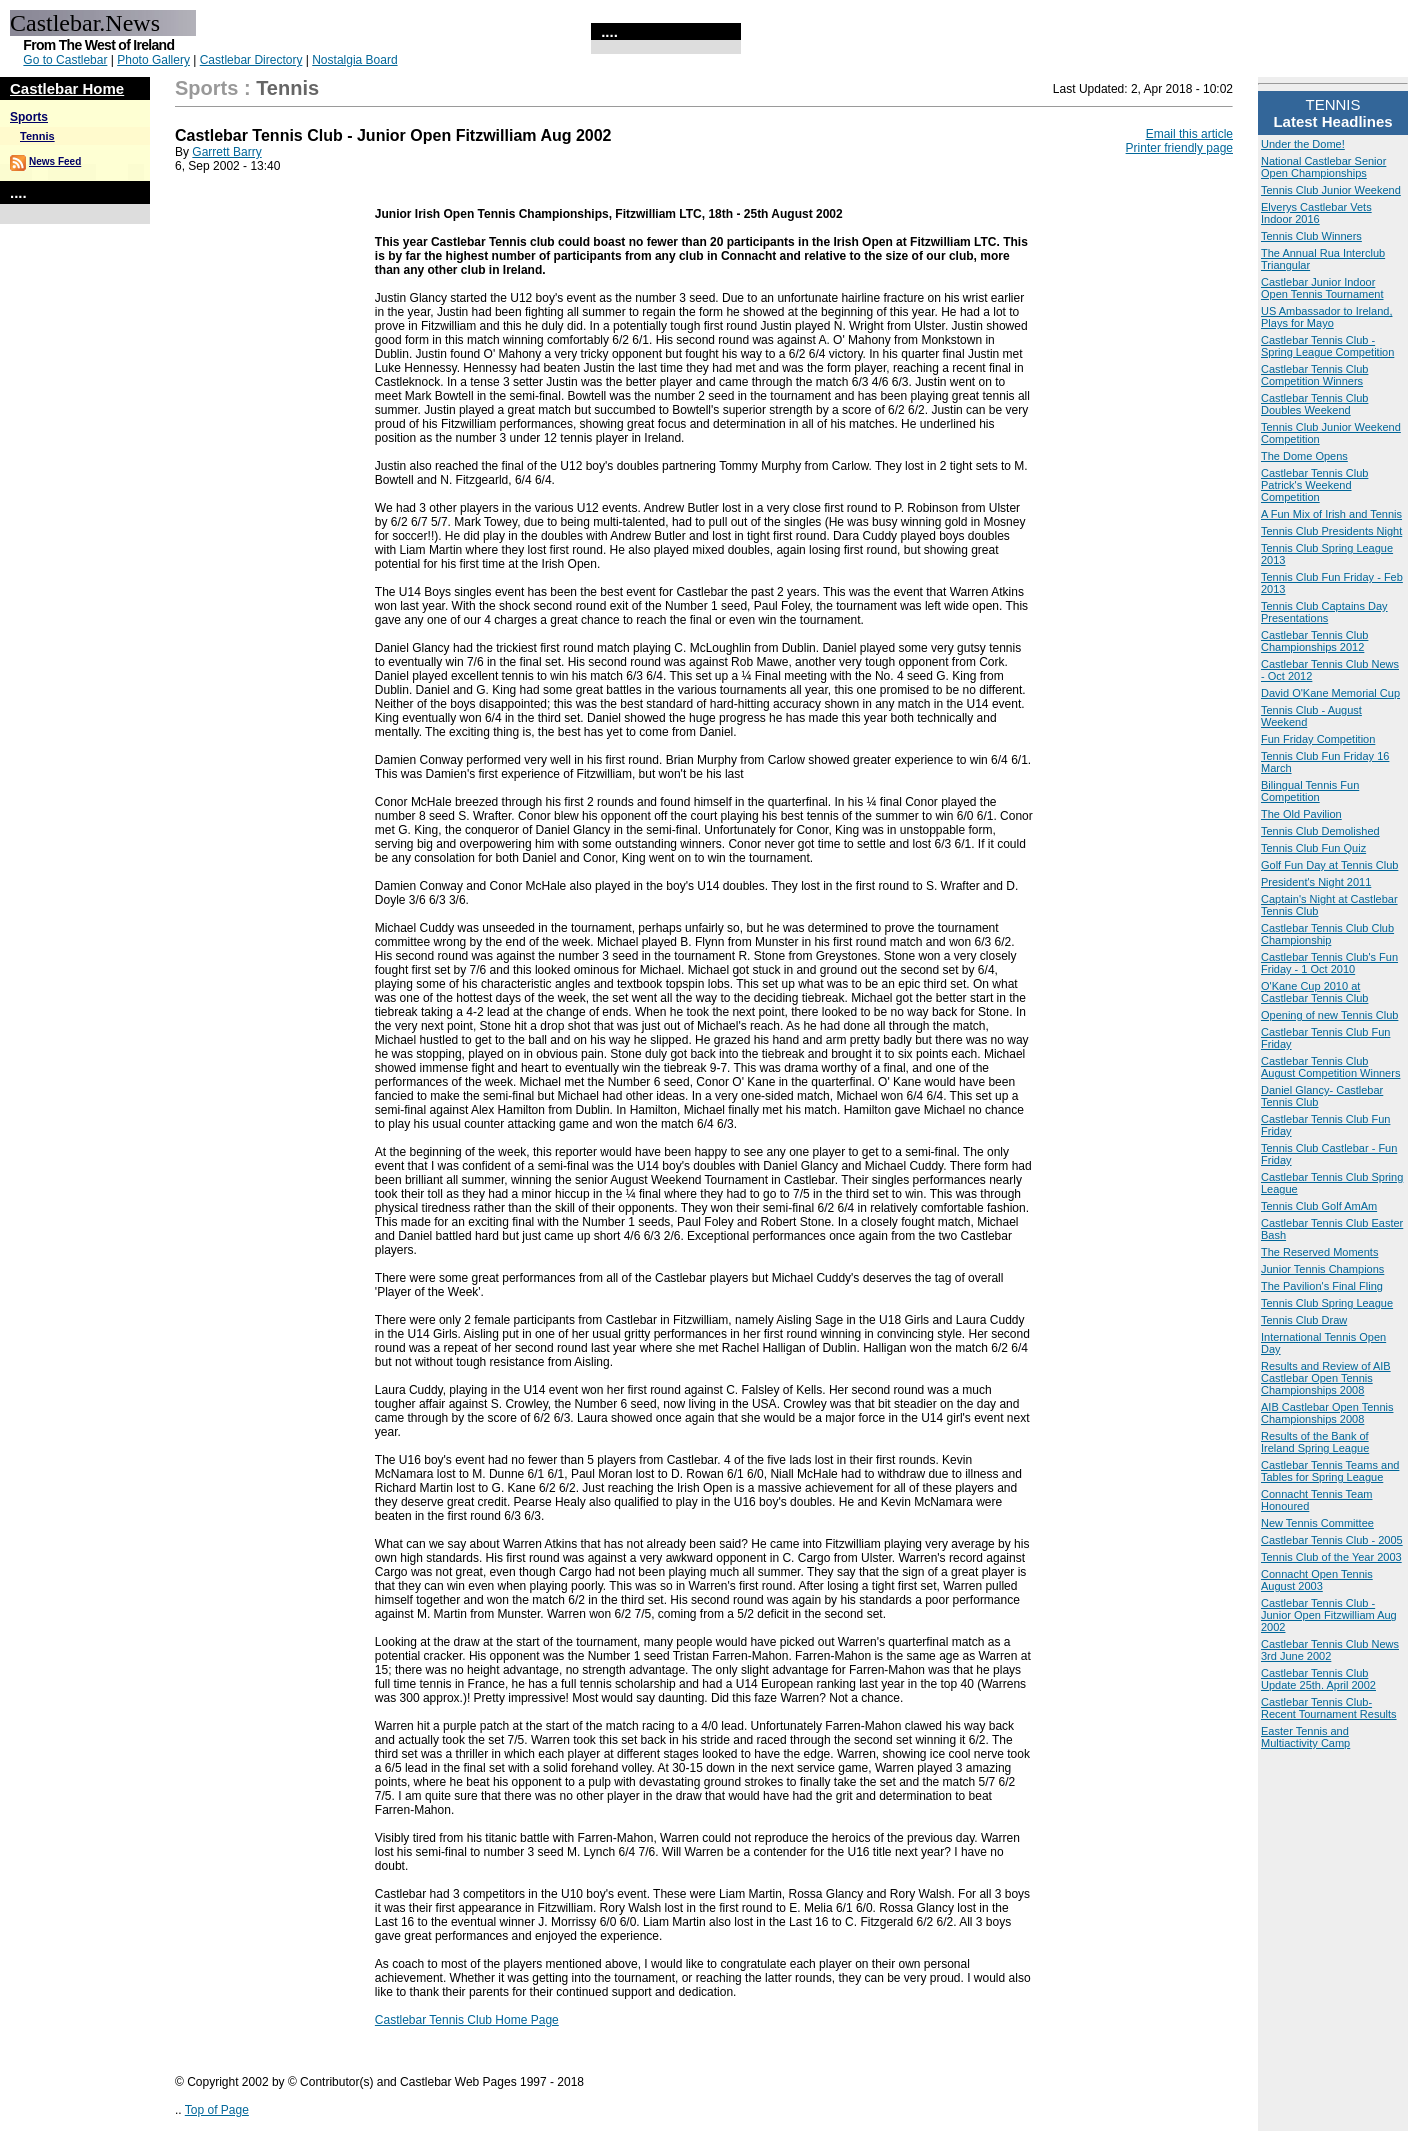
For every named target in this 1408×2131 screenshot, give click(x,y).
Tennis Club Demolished (1320, 831)
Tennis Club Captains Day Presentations (1324, 612)
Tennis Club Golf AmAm (1319, 1206)
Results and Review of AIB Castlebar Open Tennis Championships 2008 (1326, 1378)
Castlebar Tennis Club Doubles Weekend (1314, 404)
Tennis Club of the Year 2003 (1331, 1557)
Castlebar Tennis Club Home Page (467, 2020)
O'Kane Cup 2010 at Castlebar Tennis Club (1314, 992)
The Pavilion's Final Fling (1322, 1286)
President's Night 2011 (1316, 882)
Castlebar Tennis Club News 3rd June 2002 (1330, 1650)
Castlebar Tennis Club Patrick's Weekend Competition (1314, 485)
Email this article (1189, 134)
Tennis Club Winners (1311, 236)
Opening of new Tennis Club (1329, 1015)
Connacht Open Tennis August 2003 (1317, 1580)
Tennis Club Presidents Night (1331, 531)
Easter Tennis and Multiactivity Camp (1305, 1737)
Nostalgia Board (354, 60)
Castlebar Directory (251, 60)
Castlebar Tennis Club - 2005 (1332, 1540)
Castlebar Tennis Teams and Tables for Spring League (1330, 1471)
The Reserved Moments (1319, 1252)
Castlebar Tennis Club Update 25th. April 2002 (1318, 1679)
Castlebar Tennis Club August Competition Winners (1330, 1067)
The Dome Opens (1304, 456)
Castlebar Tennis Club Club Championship (1327, 934)
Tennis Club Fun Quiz (1313, 848)
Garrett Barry (226, 152)
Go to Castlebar (65, 60)
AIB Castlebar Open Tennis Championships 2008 (1327, 1413)
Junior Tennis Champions (1322, 1269)
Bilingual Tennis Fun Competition (1310, 791)
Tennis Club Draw (1304, 1320)
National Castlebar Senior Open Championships (1323, 167)
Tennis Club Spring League (1327, 1303)
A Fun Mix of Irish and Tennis (1331, 514)
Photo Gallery (153, 60)
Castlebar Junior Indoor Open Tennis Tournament (1322, 288)
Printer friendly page (1179, 148)
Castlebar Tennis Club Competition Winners (1314, 375)
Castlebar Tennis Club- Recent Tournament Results (1329, 1708)
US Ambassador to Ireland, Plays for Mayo (1326, 317)
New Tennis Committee (1317, 1523)
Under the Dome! (1303, 144)
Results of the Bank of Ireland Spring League (1315, 1442)
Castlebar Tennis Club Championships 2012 (1314, 641)
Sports (29, 117)
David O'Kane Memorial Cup (1330, 693)
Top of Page (217, 2110)
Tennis (37, 136)
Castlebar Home (67, 88)
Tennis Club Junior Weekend (1331, 190)
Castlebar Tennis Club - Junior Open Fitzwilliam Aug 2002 (1329, 1615)
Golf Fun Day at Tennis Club (1329, 865)
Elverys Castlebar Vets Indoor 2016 (1316, 213)
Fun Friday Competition (1318, 739)
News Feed (55, 161)
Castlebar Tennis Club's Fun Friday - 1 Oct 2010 (1329, 963)
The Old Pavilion (1301, 814)
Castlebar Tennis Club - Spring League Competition (1327, 346)
